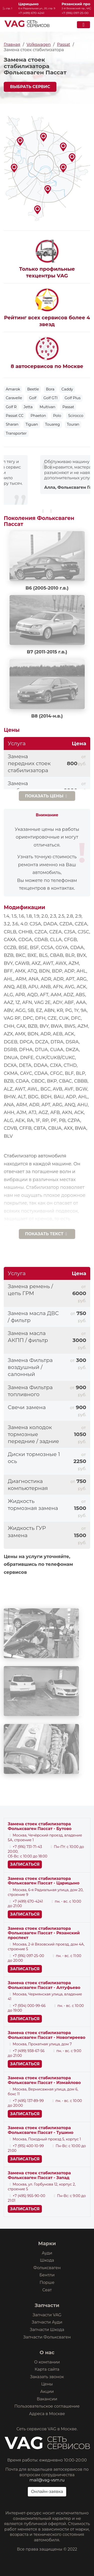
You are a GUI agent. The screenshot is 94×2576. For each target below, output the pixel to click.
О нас (47, 2352)
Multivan (47, 407)
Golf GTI (50, 398)
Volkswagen (39, 44)
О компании (47, 2362)
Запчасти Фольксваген (47, 2337)
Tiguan (32, 424)
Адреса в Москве (47, 2413)
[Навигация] (83, 24)
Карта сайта (47, 2369)
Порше (47, 2282)
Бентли (46, 2275)
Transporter (16, 433)
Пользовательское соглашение (46, 2406)
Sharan (12, 424)
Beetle (33, 389)
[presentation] (3, 8)
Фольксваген (47, 2267)
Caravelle (14, 398)
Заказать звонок (47, 2376)
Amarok (13, 389)
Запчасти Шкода (47, 2329)
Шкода (47, 2260)
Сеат (47, 2290)
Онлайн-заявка (47, 2491)
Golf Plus (73, 398)
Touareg (52, 424)
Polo (57, 415)
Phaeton (38, 415)
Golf (32, 398)
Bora (50, 389)
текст (47, 1233)
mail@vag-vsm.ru (46, 2480)
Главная (12, 44)
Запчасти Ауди (47, 2322)
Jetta (28, 407)
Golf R (11, 407)
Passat (63, 44)
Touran (73, 424)
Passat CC (15, 415)
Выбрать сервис (30, 86)
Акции (47, 2391)
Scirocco (75, 415)
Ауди (47, 2253)
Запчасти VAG (47, 2315)
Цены (47, 2384)
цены (47, 796)
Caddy (67, 389)
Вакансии (47, 2399)
